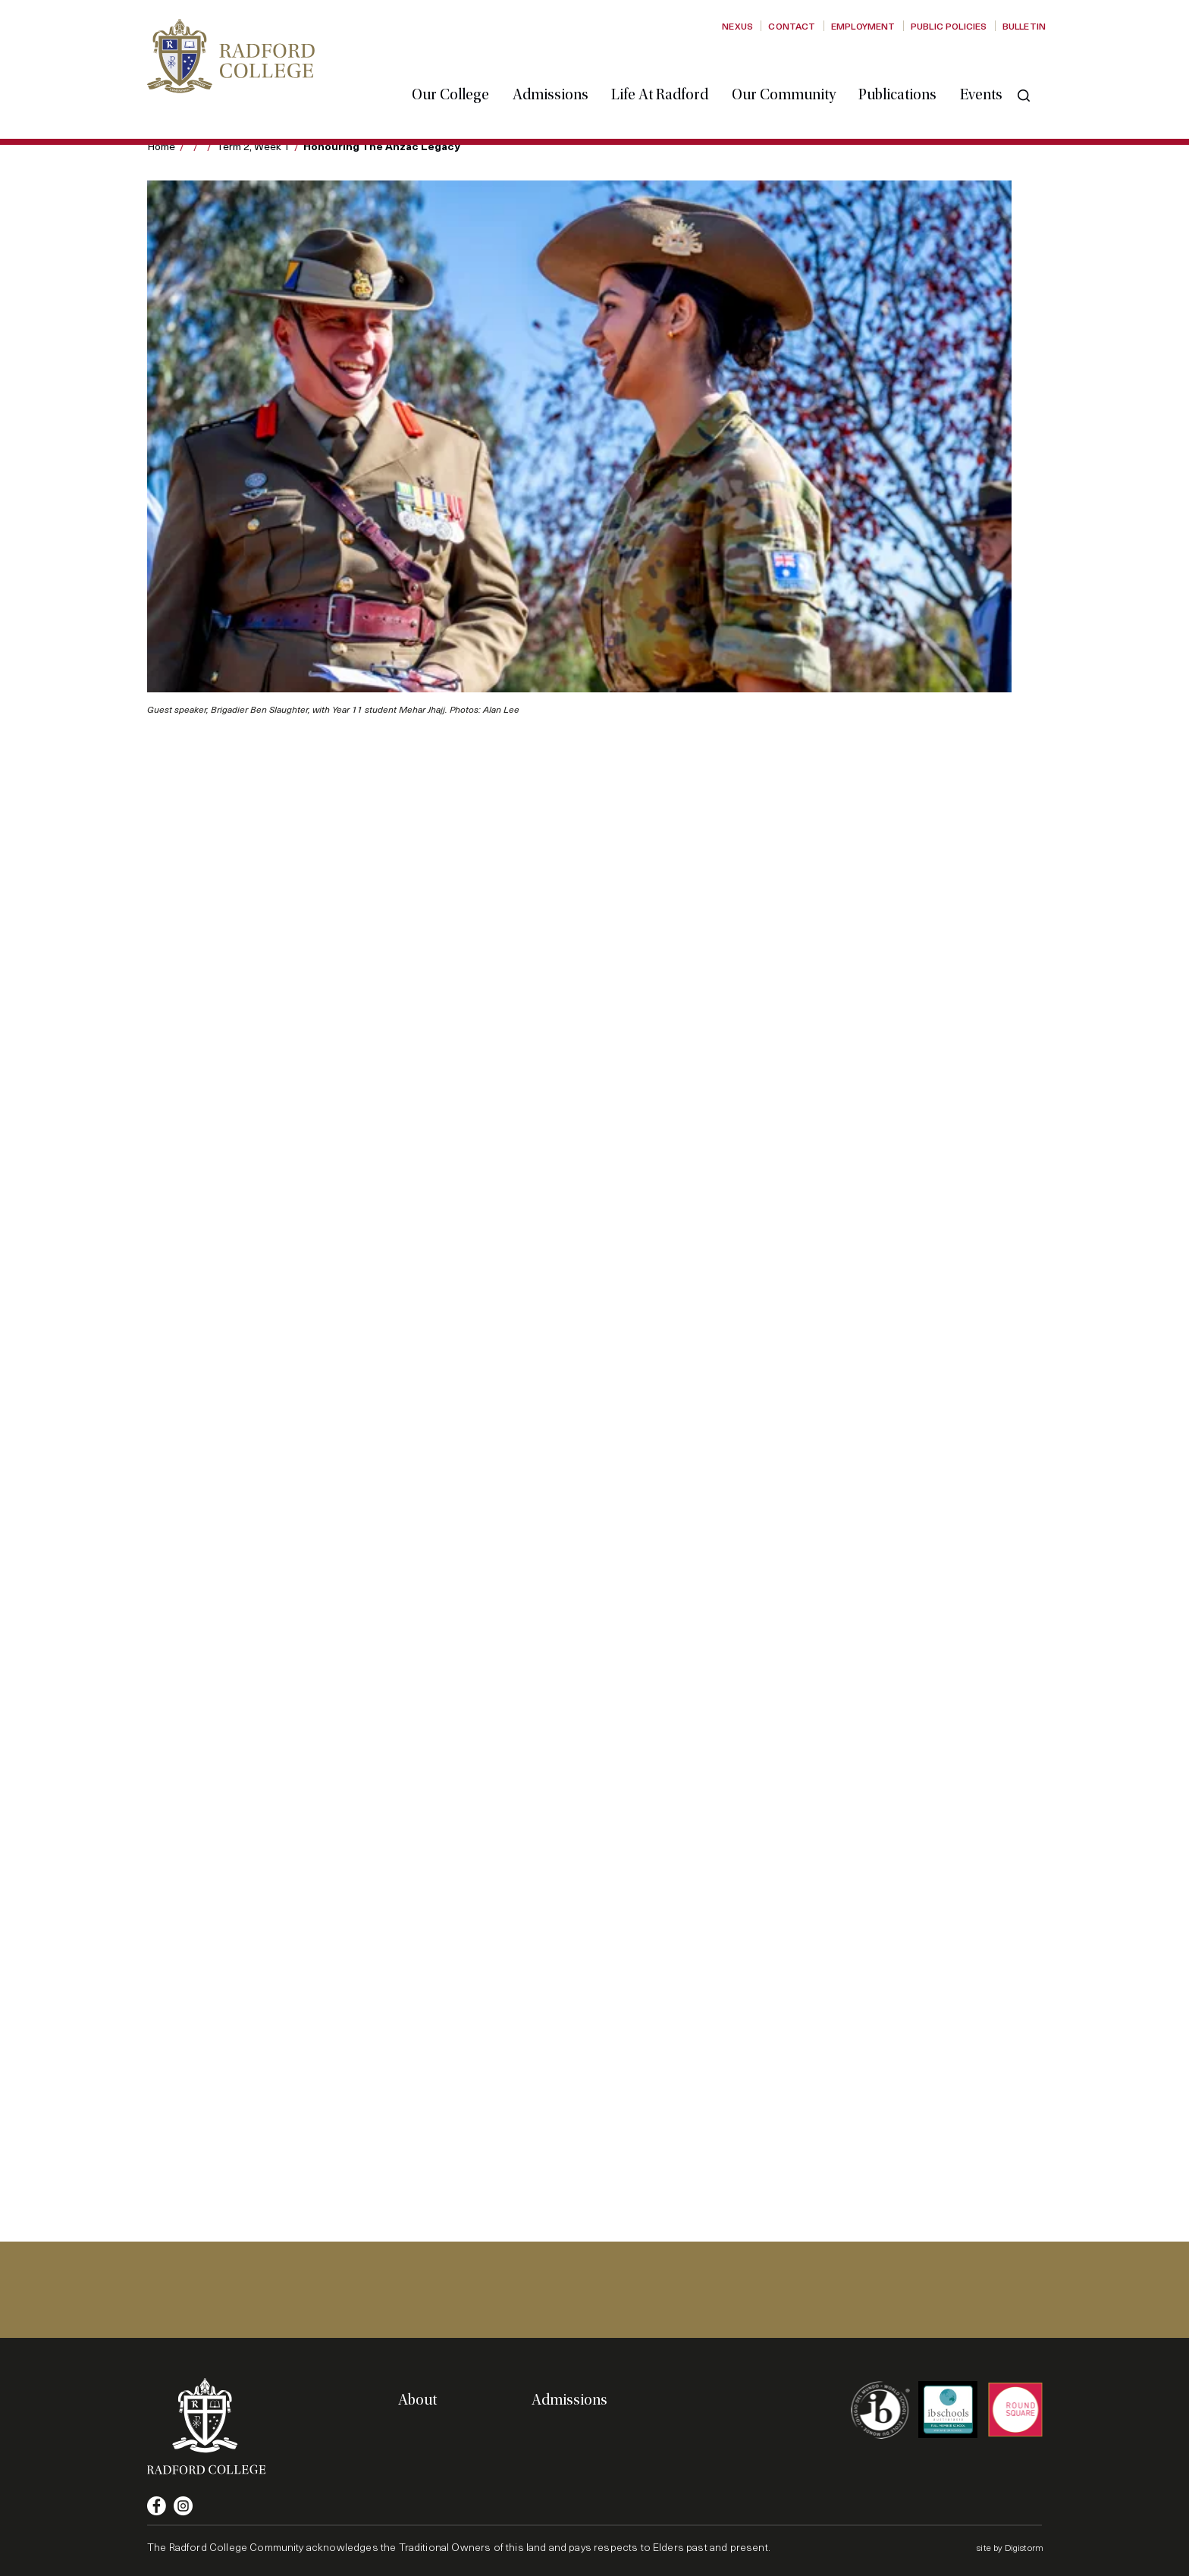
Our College (462, 70)
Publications (910, 70)
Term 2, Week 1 (253, 146)
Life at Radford (671, 70)
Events (993, 70)
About (417, 2400)
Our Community (796, 70)
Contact (791, 25)
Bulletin (1024, 25)
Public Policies (949, 25)
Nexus (737, 25)
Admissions (563, 70)
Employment (863, 25)
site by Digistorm (1010, 2547)
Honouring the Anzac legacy (381, 145)
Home (161, 146)
